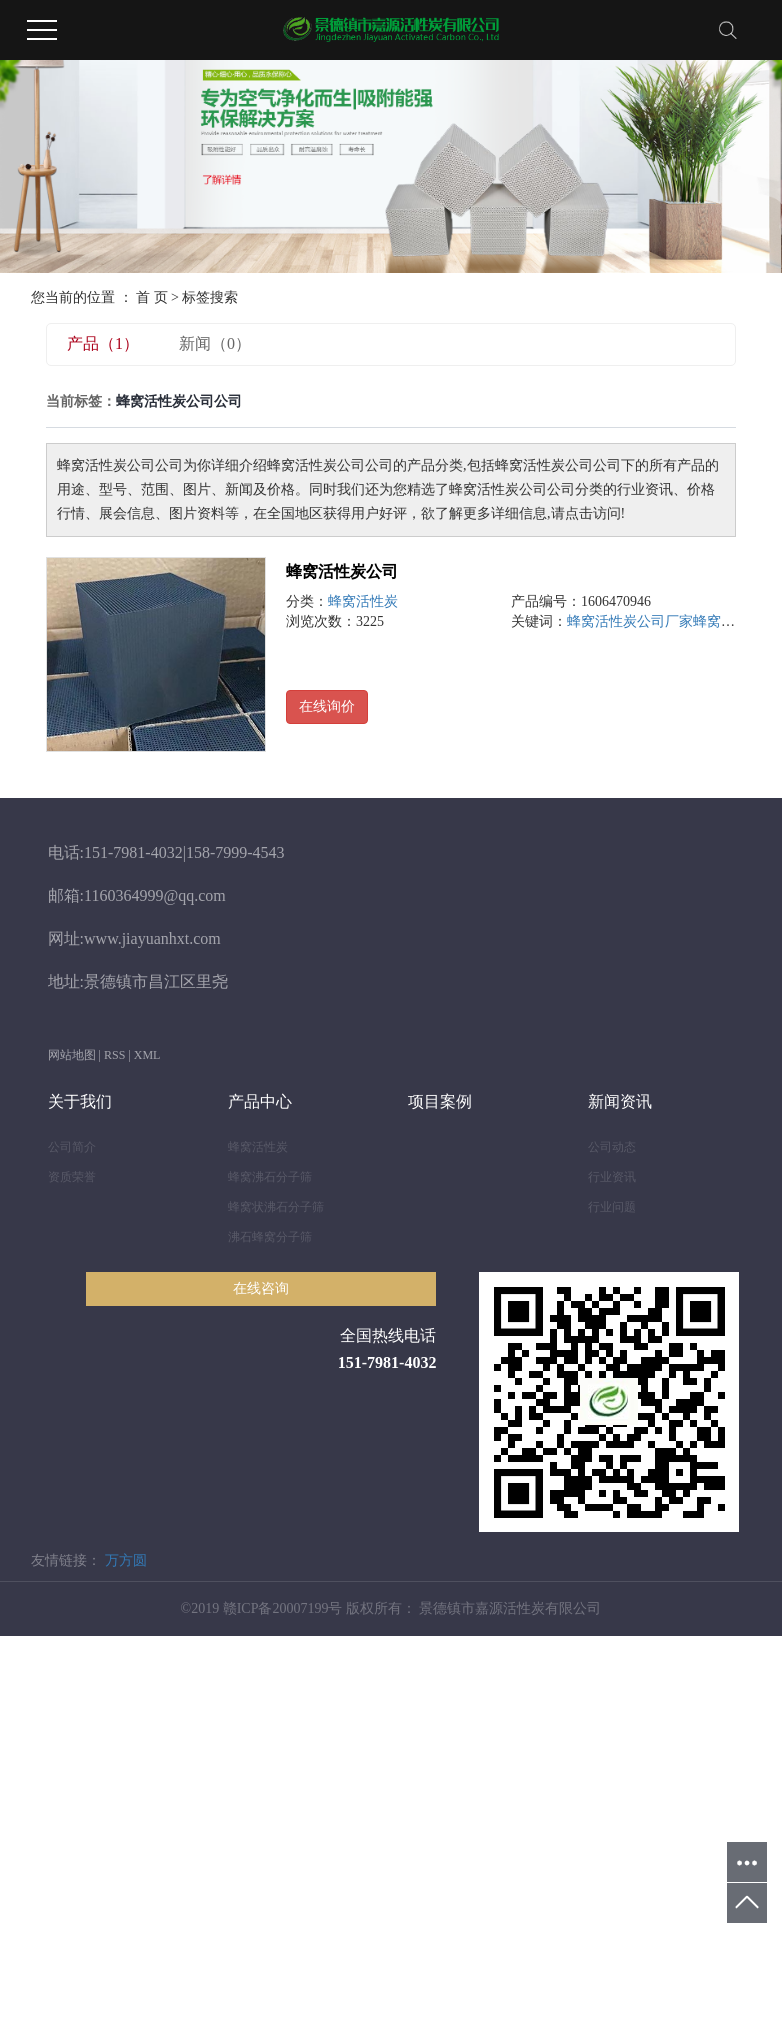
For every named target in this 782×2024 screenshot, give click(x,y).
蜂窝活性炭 (363, 601)
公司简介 (72, 1147)
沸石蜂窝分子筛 (270, 1237)
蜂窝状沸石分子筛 (276, 1207)
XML (147, 1055)
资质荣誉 (72, 1177)
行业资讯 (612, 1177)
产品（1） (103, 343)
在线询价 (327, 706)
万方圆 (126, 1560)
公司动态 (612, 1147)
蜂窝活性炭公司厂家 (630, 621)
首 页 (152, 297)
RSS (114, 1055)
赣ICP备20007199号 (283, 1608)
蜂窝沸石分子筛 (270, 1177)
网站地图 (72, 1055)
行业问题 (612, 1207)
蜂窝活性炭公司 (342, 571)
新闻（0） (215, 343)
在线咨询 (261, 1288)
